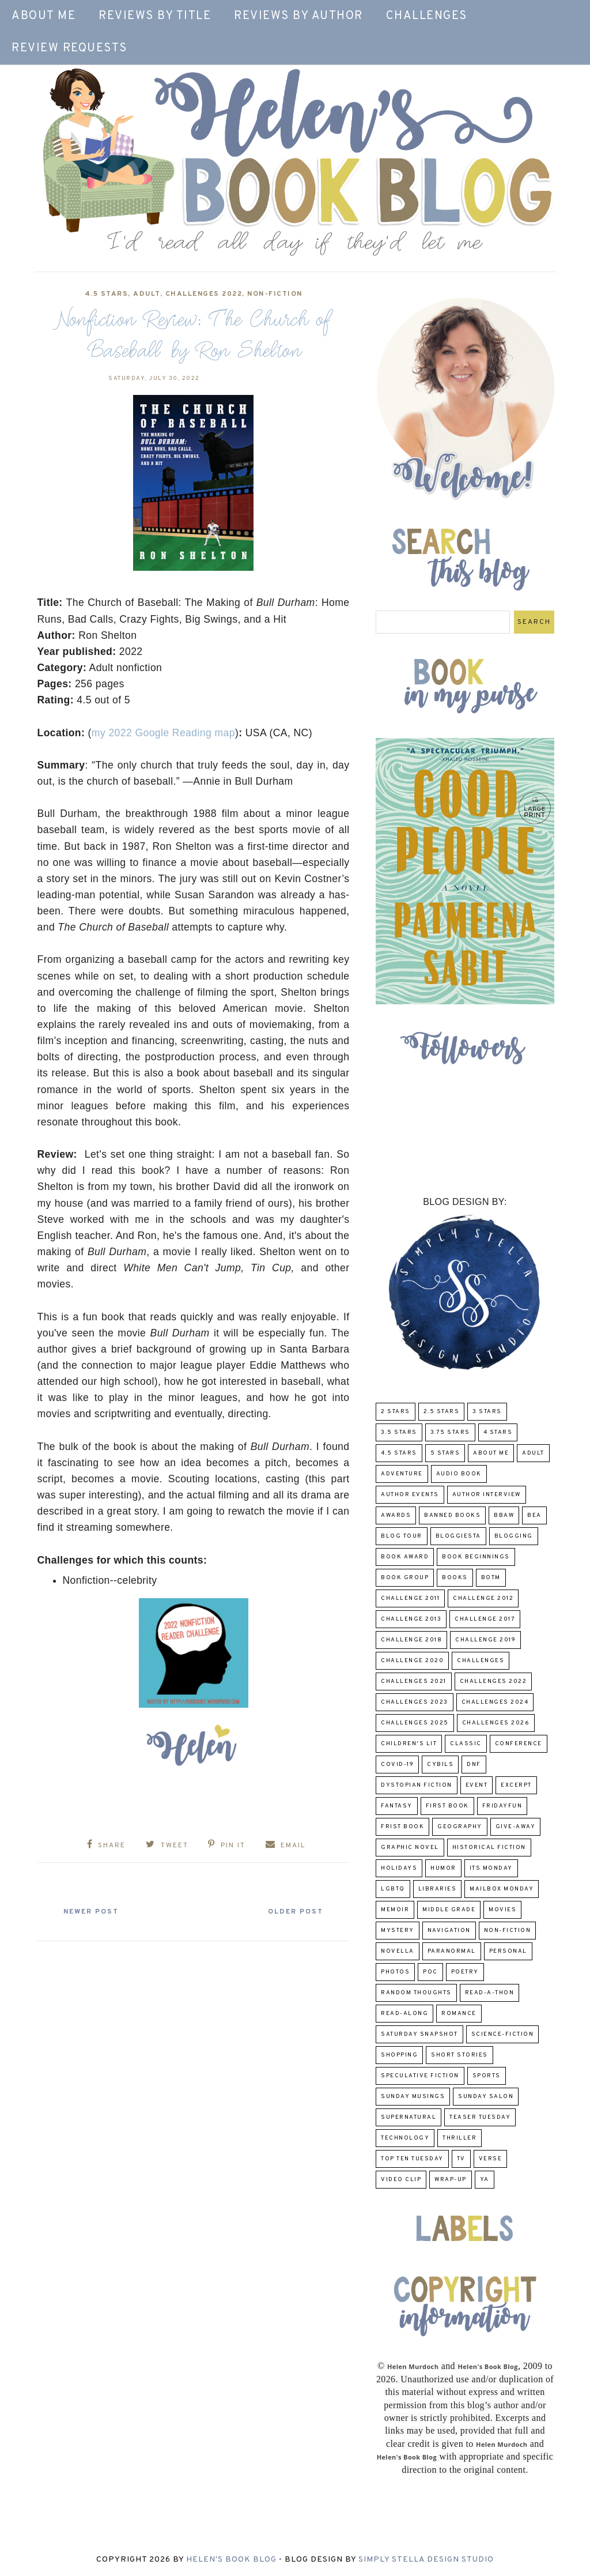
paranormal (452, 1951)
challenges (480, 1660)
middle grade (448, 1910)
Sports (486, 2076)
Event (477, 1785)
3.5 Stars (399, 1432)
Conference (518, 1744)
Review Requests (69, 48)
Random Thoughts (416, 1993)
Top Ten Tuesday (412, 2159)
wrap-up (450, 2179)
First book (447, 1806)
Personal (508, 1951)
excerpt (516, 1785)
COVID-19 (397, 1764)
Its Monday (491, 1868)
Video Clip (401, 2179)
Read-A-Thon (490, 1993)
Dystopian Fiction (416, 1785)
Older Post (294, 1911)
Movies (502, 1910)
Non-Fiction (274, 294)
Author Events (410, 1494)
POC (430, 1972)
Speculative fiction (420, 2076)
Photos (395, 1972)
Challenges (426, 16)
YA (484, 2179)
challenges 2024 (495, 1702)
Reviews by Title (155, 16)
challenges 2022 (204, 294)
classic (466, 1744)
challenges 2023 (414, 1702)
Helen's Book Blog (231, 2559)
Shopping (399, 2055)
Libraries (437, 1889)
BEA (534, 1515)
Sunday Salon (485, 2096)
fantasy (397, 1806)
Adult (146, 294)
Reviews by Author (298, 16)
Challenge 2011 (410, 1598)
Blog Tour (401, 1536)
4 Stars (498, 1432)
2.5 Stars (441, 1411)
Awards (396, 1515)
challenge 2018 (411, 1640)
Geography (459, 1827)
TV (461, 2159)
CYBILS (440, 1764)
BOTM (491, 1577)
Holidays (399, 1868)
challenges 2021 (414, 1681)
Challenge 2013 (411, 1619)
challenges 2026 (496, 1723)
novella (397, 1951)
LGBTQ (393, 1889)
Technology (405, 2138)
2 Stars (395, 1411)
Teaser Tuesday (479, 2117)
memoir (395, 1910)
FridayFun (502, 1806)
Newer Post (92, 1911)
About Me (43, 16)
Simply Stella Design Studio (426, 2559)
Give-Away (516, 1827)
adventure (402, 1474)
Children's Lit (409, 1744)
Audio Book (459, 1474)
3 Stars (487, 1411)
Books (455, 1577)
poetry (465, 1972)
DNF (474, 1764)
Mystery (397, 1930)
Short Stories (459, 2055)
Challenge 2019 (485, 1640)
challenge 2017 (485, 1619)
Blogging (513, 1536)
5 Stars (445, 1453)
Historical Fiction (489, 1847)
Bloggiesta (458, 1536)
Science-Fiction (502, 2034)
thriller (459, 2138)
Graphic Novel (410, 1847)
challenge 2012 (483, 1598)
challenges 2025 (415, 1723)
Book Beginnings (476, 1557)
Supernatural (408, 2117)
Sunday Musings (413, 2096)
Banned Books (452, 1515)
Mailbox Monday (502, 1889)
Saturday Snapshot (419, 2034)
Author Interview (486, 1494)
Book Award (405, 1557)
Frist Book (402, 1827)
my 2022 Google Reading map (163, 733)
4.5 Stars (106, 294)
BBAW (504, 1515)
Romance (458, 2013)
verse (490, 2159)
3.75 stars (450, 1432)
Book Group (405, 1577)
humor (443, 1868)
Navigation (449, 1930)
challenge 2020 (412, 1660)
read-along (404, 2013)
